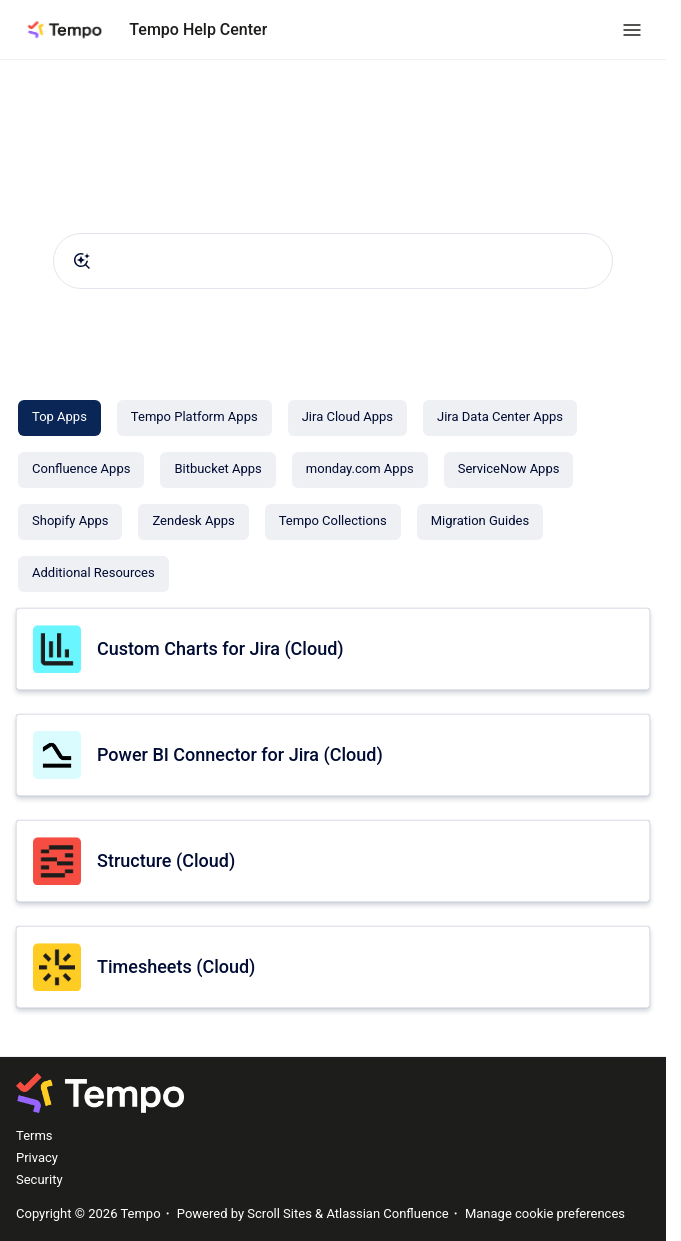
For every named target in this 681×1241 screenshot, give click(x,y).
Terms (34, 1135)
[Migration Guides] (480, 522)
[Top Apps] (59, 418)
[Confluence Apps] (81, 470)
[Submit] (82, 261)
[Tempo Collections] (333, 522)
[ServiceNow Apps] (509, 470)
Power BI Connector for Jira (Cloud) (240, 754)
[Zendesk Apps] (193, 522)
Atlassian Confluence (387, 1213)
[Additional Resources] (93, 574)
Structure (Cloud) (166, 860)
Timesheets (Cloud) (176, 966)
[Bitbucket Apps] (217, 470)
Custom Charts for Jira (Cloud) (220, 648)
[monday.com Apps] (360, 470)
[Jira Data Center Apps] (500, 418)
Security (39, 1179)
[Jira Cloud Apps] (347, 418)
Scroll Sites (279, 1213)
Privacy (37, 1157)
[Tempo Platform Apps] (194, 418)
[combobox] (333, 261)
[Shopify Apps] (70, 522)
